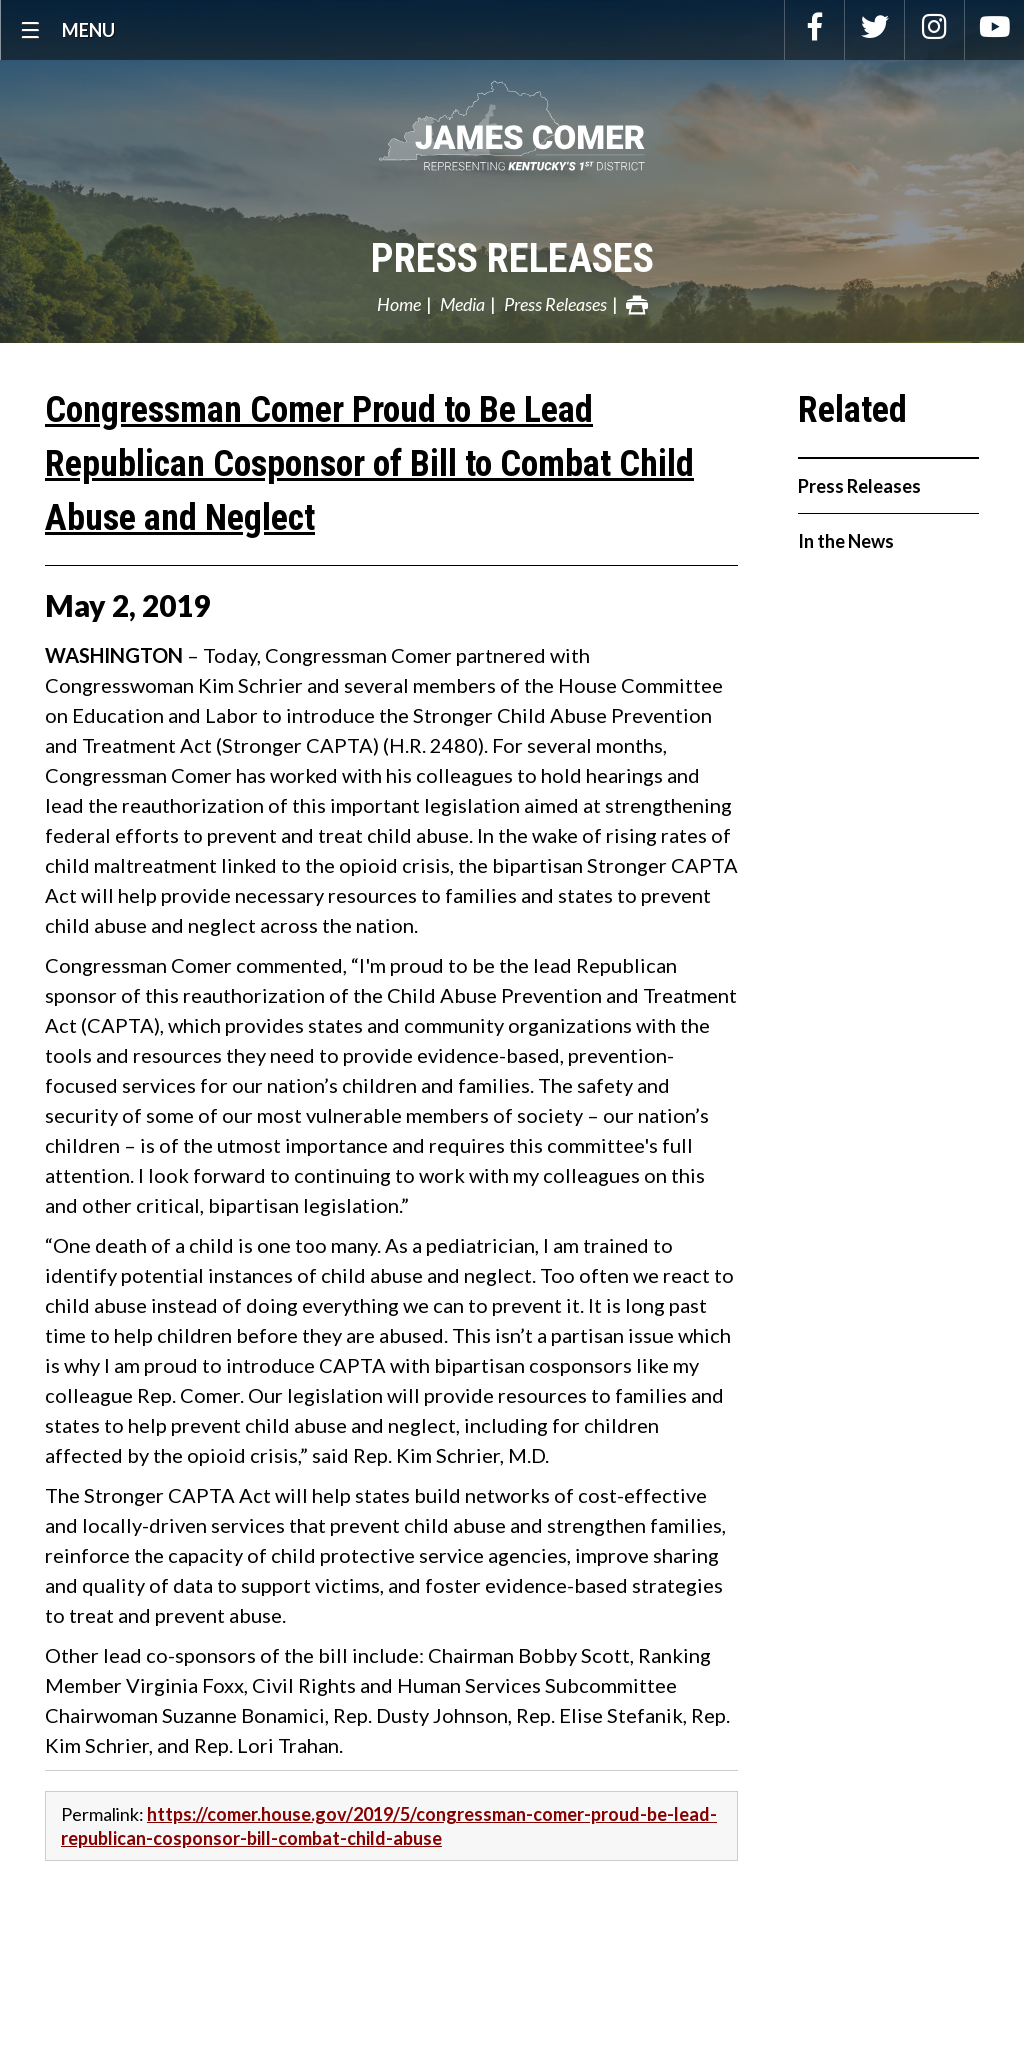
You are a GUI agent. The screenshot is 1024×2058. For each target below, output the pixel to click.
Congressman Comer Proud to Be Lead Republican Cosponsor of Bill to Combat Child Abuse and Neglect (369, 464)
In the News (846, 541)
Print (637, 305)
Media (462, 304)
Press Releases (512, 258)
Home (399, 304)
